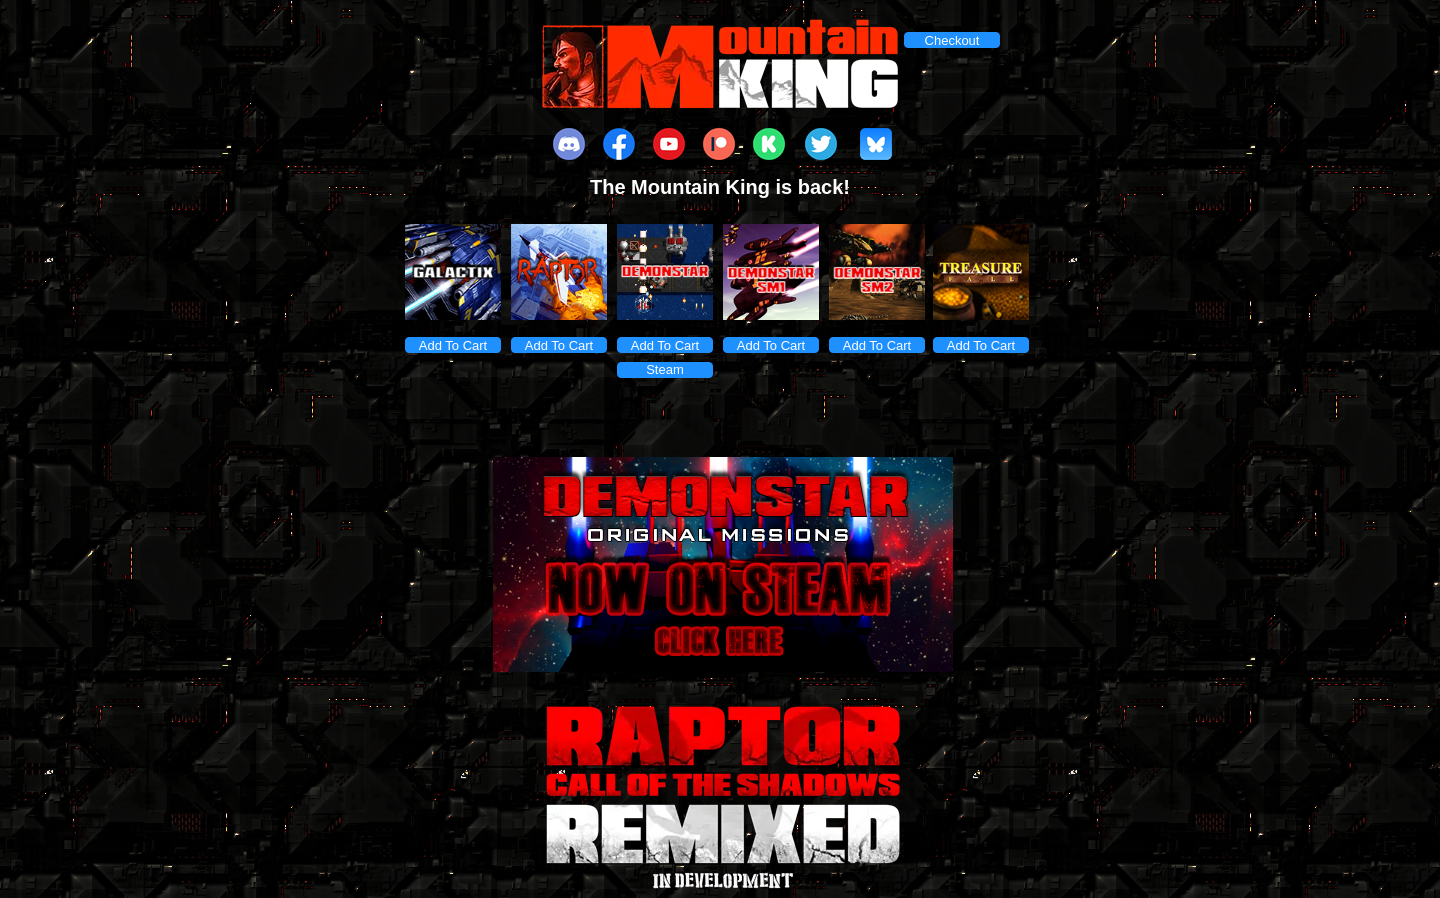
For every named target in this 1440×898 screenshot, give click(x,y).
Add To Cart (453, 345)
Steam (665, 369)
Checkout (952, 40)
